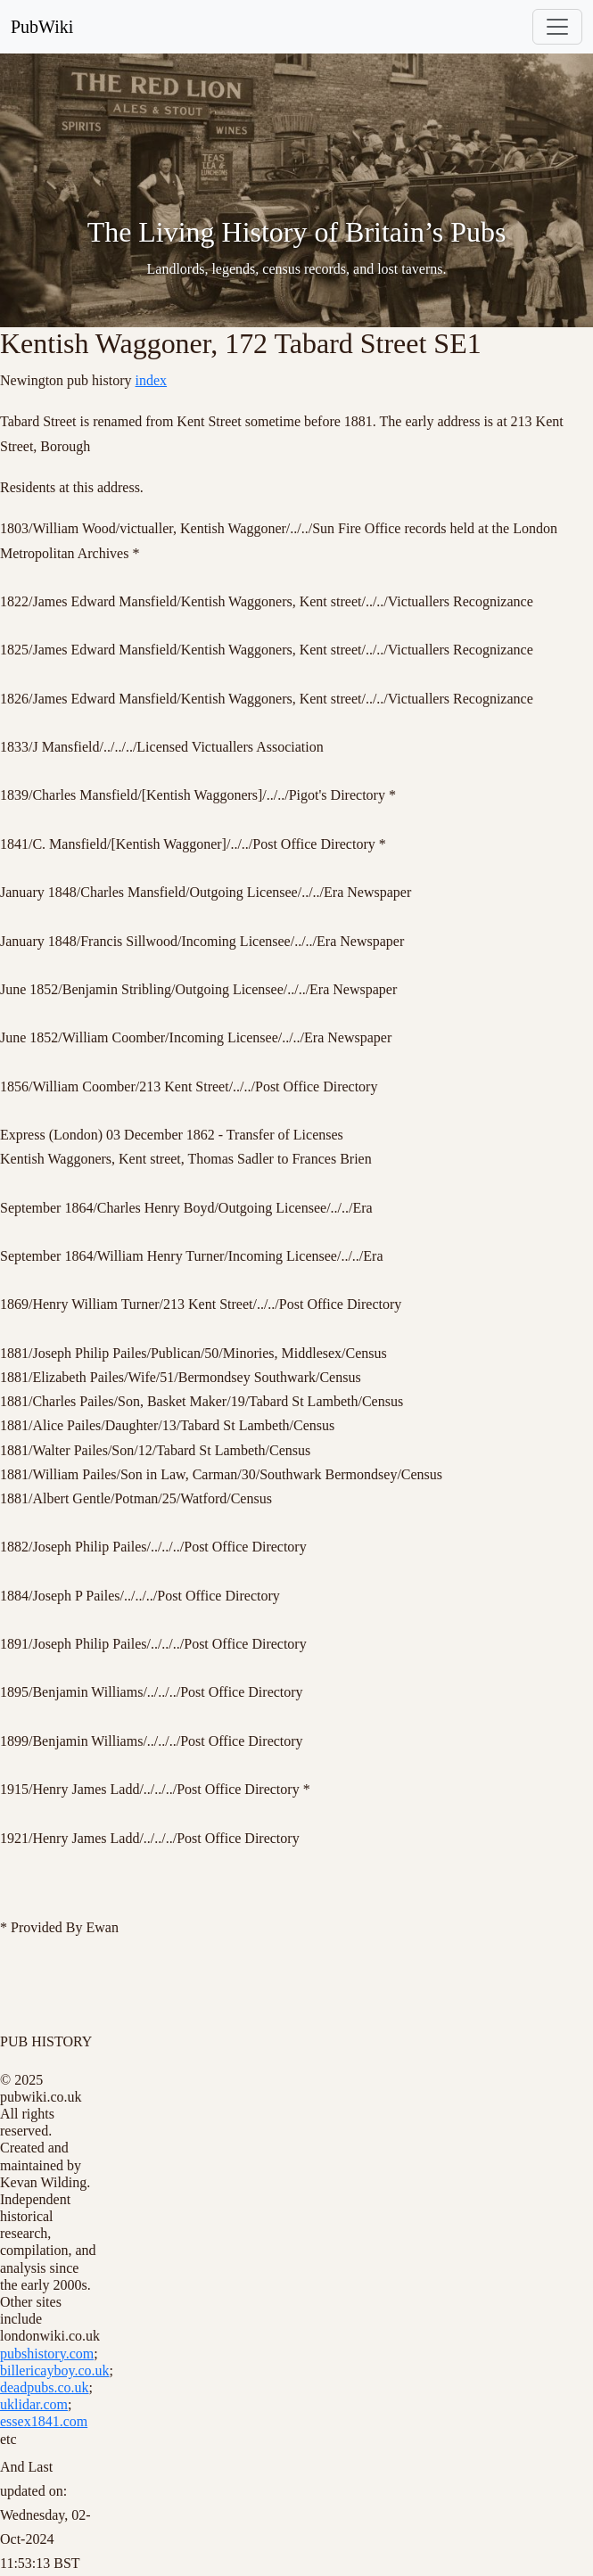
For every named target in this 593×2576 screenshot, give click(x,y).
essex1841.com (43, 2421)
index (152, 380)
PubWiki (42, 27)
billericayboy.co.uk (54, 2370)
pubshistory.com (47, 2353)
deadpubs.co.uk (44, 2387)
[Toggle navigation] (557, 27)
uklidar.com (34, 2404)
